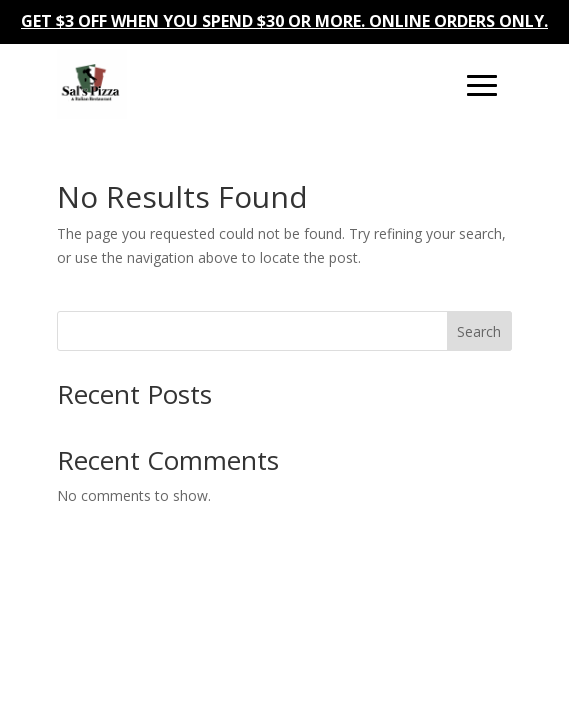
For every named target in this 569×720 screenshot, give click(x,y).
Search (479, 331)
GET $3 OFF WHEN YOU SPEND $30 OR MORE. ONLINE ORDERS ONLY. (284, 21)
